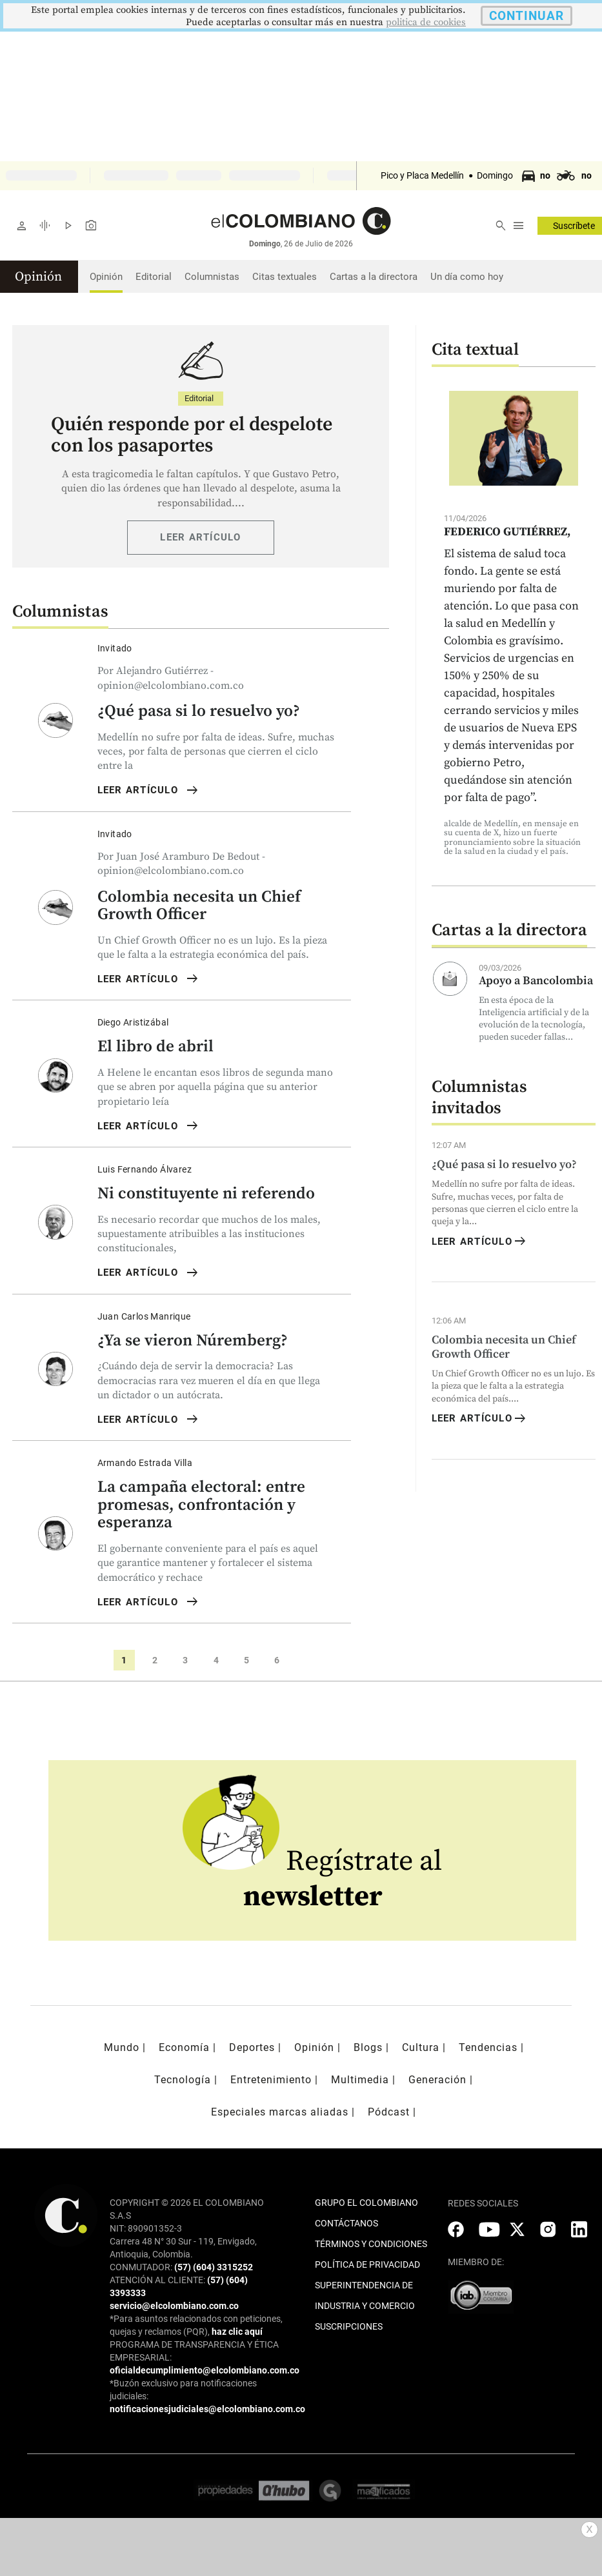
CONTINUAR (526, 15)
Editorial (153, 276)
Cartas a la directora (373, 276)
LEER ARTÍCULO (200, 537)
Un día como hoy (466, 276)
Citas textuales (284, 276)
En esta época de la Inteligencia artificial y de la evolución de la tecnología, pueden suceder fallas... (534, 1019)
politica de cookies (426, 22)
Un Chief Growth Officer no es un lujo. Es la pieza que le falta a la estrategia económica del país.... (513, 1386)
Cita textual (475, 350)
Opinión (106, 276)
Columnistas (212, 276)
